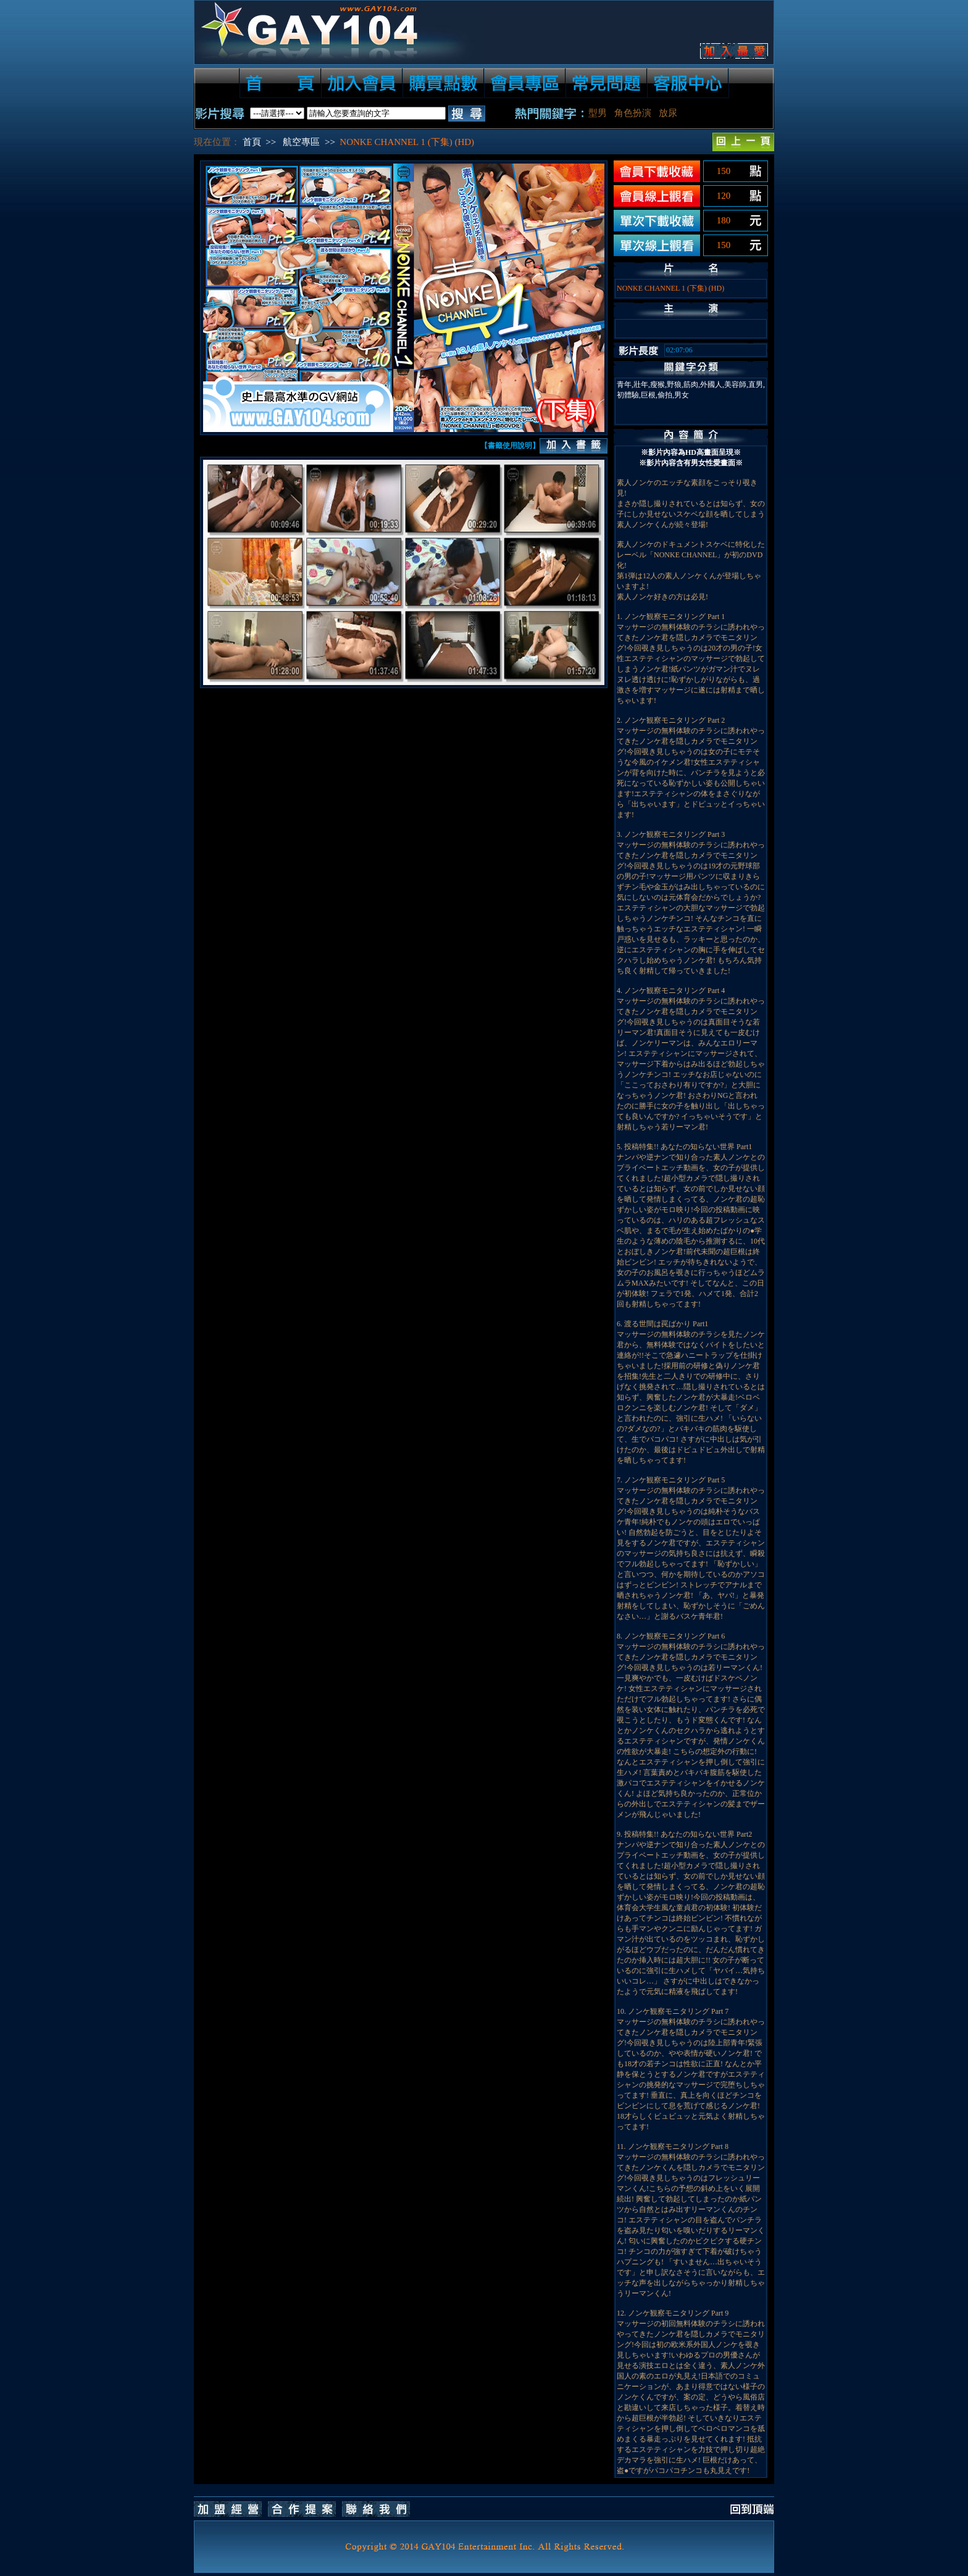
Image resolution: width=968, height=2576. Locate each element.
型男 (597, 113)
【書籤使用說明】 (510, 445)
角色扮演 (632, 113)
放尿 (668, 113)
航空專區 (301, 142)
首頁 (252, 142)
